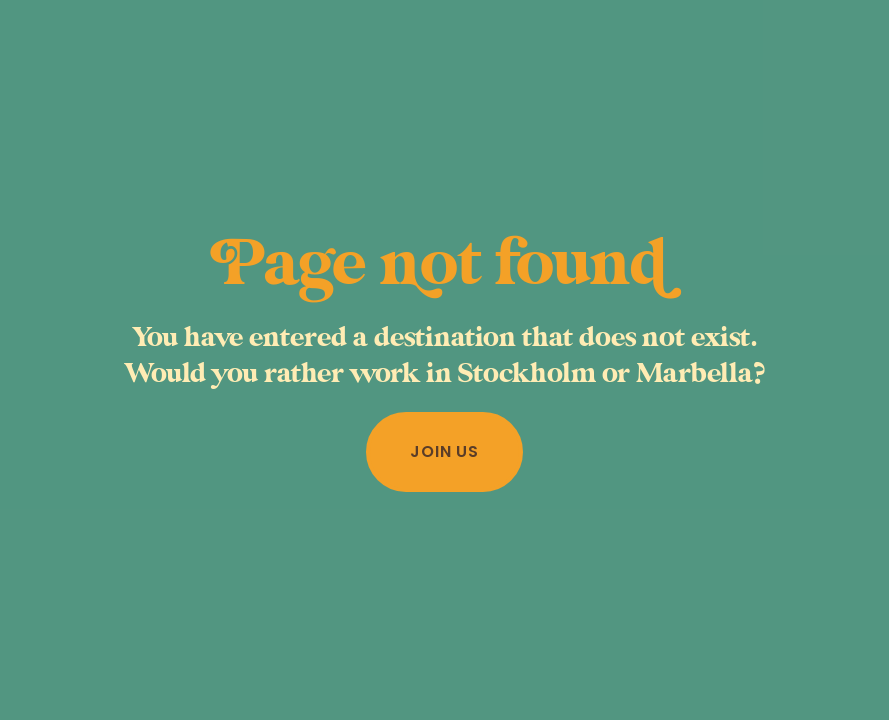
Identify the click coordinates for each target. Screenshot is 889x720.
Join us (444, 451)
